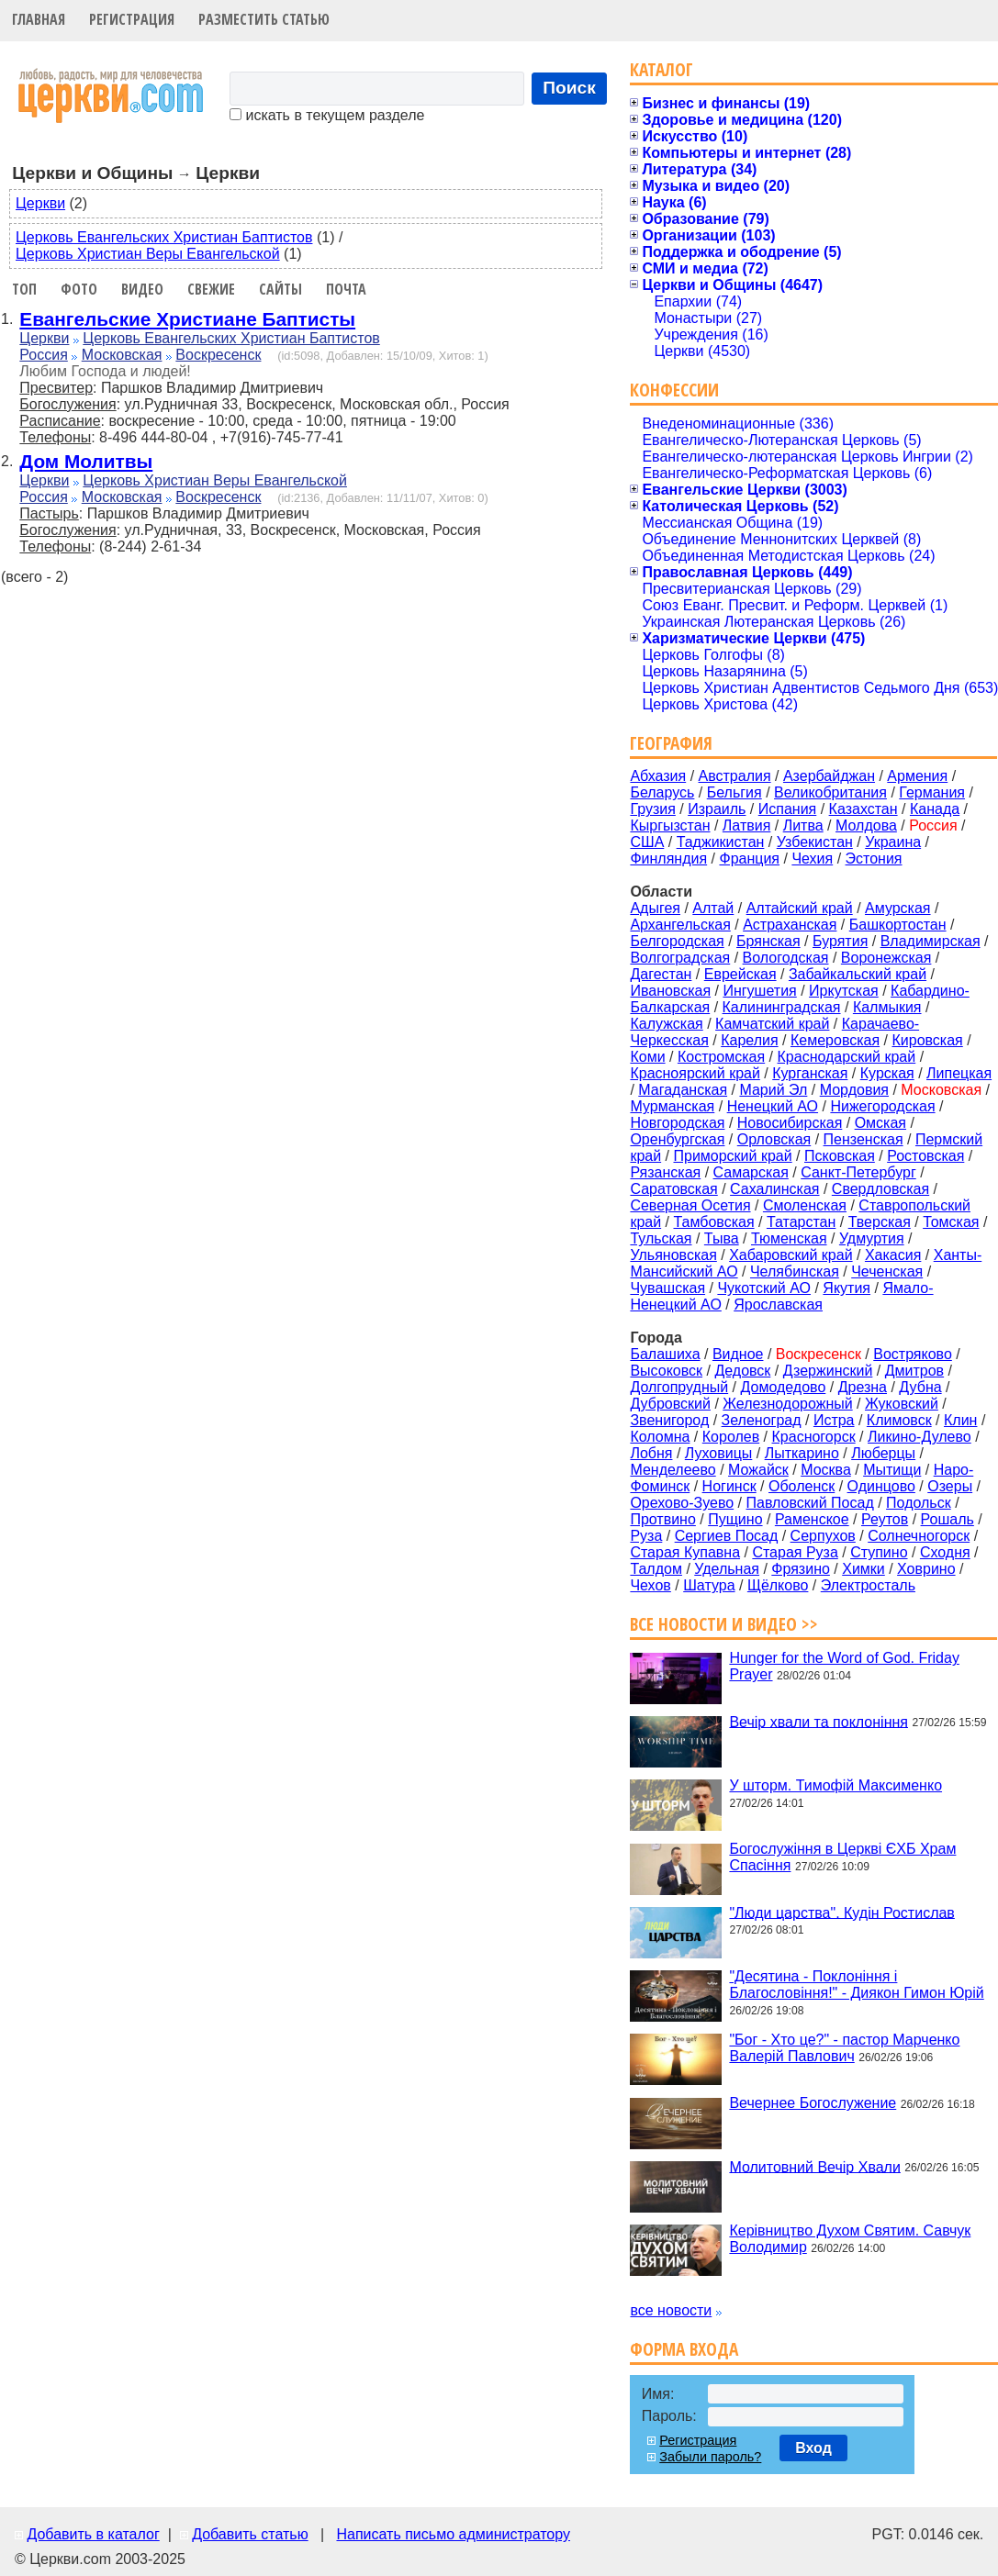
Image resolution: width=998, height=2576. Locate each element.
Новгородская (677, 1123)
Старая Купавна (685, 1552)
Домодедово (783, 1387)
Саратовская (673, 1189)
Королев (730, 1436)
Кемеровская (835, 1040)
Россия (43, 354)
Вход (813, 2448)
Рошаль (947, 1519)
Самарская (751, 1172)
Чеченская (887, 1271)
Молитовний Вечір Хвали (814, 2166)
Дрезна (862, 1387)
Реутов (884, 1519)
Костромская (721, 1057)
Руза (646, 1536)
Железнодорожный (787, 1403)
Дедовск (742, 1370)
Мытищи (892, 1470)
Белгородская (676, 941)
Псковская (839, 1156)
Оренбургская (677, 1139)
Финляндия (668, 858)
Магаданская (682, 1090)
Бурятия (840, 941)
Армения (917, 776)
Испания (787, 809)
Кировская (926, 1040)
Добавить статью (250, 2534)
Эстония (874, 858)
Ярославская (778, 1304)
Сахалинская (774, 1189)
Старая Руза (794, 1552)
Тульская (660, 1238)
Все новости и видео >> (724, 1623)
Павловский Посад (810, 1503)
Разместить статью (264, 19)
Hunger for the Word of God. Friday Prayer (844, 1666)
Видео (142, 289)
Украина (893, 842)
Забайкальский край (857, 974)
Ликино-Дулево (919, 1436)
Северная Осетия (690, 1205)
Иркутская (844, 990)
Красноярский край (694, 1073)
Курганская (809, 1073)
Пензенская (863, 1139)
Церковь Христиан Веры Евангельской (148, 254)
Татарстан (801, 1222)
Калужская (666, 1024)
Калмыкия (887, 1007)
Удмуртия (871, 1238)
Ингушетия (759, 990)
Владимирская (930, 941)
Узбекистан (815, 842)
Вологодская (786, 957)
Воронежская (886, 957)
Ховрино (926, 1569)
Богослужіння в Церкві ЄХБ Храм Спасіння (842, 1857)
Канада (934, 809)
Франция (749, 858)
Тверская (879, 1222)
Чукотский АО (764, 1288)
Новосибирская (790, 1123)
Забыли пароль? (710, 2456)
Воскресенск (218, 354)
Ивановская (670, 990)
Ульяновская (673, 1255)
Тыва (721, 1238)
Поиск (569, 87)
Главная (38, 19)
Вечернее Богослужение (812, 2103)
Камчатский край (772, 1024)
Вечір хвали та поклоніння (818, 1721)
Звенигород (669, 1420)
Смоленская (805, 1205)
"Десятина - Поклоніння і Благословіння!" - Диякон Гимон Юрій (856, 1984)
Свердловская (880, 1189)
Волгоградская (680, 957)
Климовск (899, 1420)
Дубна (920, 1387)
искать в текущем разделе (327, 115)
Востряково (912, 1354)
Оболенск (801, 1486)
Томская (951, 1222)
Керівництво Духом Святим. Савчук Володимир (849, 2239)
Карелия (749, 1040)
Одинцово (881, 1486)
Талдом (656, 1569)
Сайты (280, 289)
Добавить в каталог (93, 2534)
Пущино (735, 1519)
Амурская (897, 908)
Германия (932, 792)
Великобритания (830, 792)
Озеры (949, 1486)
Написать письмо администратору (452, 2534)
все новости (671, 2310)
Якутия (846, 1288)
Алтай (713, 908)
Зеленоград (762, 1420)
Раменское (812, 1519)
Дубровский (670, 1403)
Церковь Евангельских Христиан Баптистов (164, 237)
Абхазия (658, 776)
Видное (738, 1354)
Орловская (774, 1139)
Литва (803, 825)
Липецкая (959, 1073)
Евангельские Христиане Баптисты (187, 318)
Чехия (812, 858)
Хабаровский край (790, 1255)
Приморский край (732, 1156)
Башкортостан (898, 924)
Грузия (652, 809)
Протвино (662, 1519)
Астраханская (789, 924)
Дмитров (914, 1370)
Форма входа (684, 2348)
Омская (880, 1123)
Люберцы (883, 1453)
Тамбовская (713, 1222)
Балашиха (665, 1354)
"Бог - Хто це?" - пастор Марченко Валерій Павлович (844, 2048)
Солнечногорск (919, 1536)
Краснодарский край (847, 1057)
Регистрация (131, 19)
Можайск (758, 1470)
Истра (834, 1420)
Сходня (945, 1552)
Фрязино (800, 1569)
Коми (647, 1057)
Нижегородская (882, 1106)
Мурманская (672, 1106)
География (671, 742)
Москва (826, 1470)
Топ (24, 289)
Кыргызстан (670, 825)
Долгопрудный (679, 1387)
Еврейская (740, 974)
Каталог (661, 69)
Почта (346, 289)
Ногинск (729, 1486)
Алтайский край (799, 908)
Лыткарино (802, 1453)
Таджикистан (721, 842)
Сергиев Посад (727, 1536)
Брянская (768, 941)
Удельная (726, 1569)
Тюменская (789, 1238)
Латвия (746, 825)
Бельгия (734, 792)
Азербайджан (829, 776)
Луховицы (719, 1453)
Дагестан (660, 974)
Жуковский (901, 1403)
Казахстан (863, 809)
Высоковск (666, 1370)
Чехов (650, 1585)
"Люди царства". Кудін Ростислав (841, 1912)
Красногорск (814, 1436)
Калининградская (782, 1007)
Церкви (40, 203)
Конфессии (674, 389)
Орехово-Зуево (682, 1503)
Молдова (866, 825)
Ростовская (925, 1156)
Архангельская (680, 924)
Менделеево (672, 1470)
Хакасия (893, 1255)
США (647, 842)
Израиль (717, 809)
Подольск (918, 1503)
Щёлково (778, 1585)
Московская (122, 354)
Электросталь (868, 1585)
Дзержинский (828, 1370)
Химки (863, 1569)
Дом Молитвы (85, 461)
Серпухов (823, 1536)
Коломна (660, 1436)
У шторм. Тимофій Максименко (835, 1785)
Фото (79, 289)
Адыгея (655, 908)
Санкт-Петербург (858, 1172)
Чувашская (667, 1288)
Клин (960, 1420)
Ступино (878, 1552)
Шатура (708, 1585)
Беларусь (662, 792)
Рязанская (665, 1172)
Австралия (735, 776)
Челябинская (794, 1271)
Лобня (651, 1453)
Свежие (211, 289)
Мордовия (854, 1090)
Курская (887, 1073)
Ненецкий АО (772, 1106)
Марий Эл (773, 1090)
